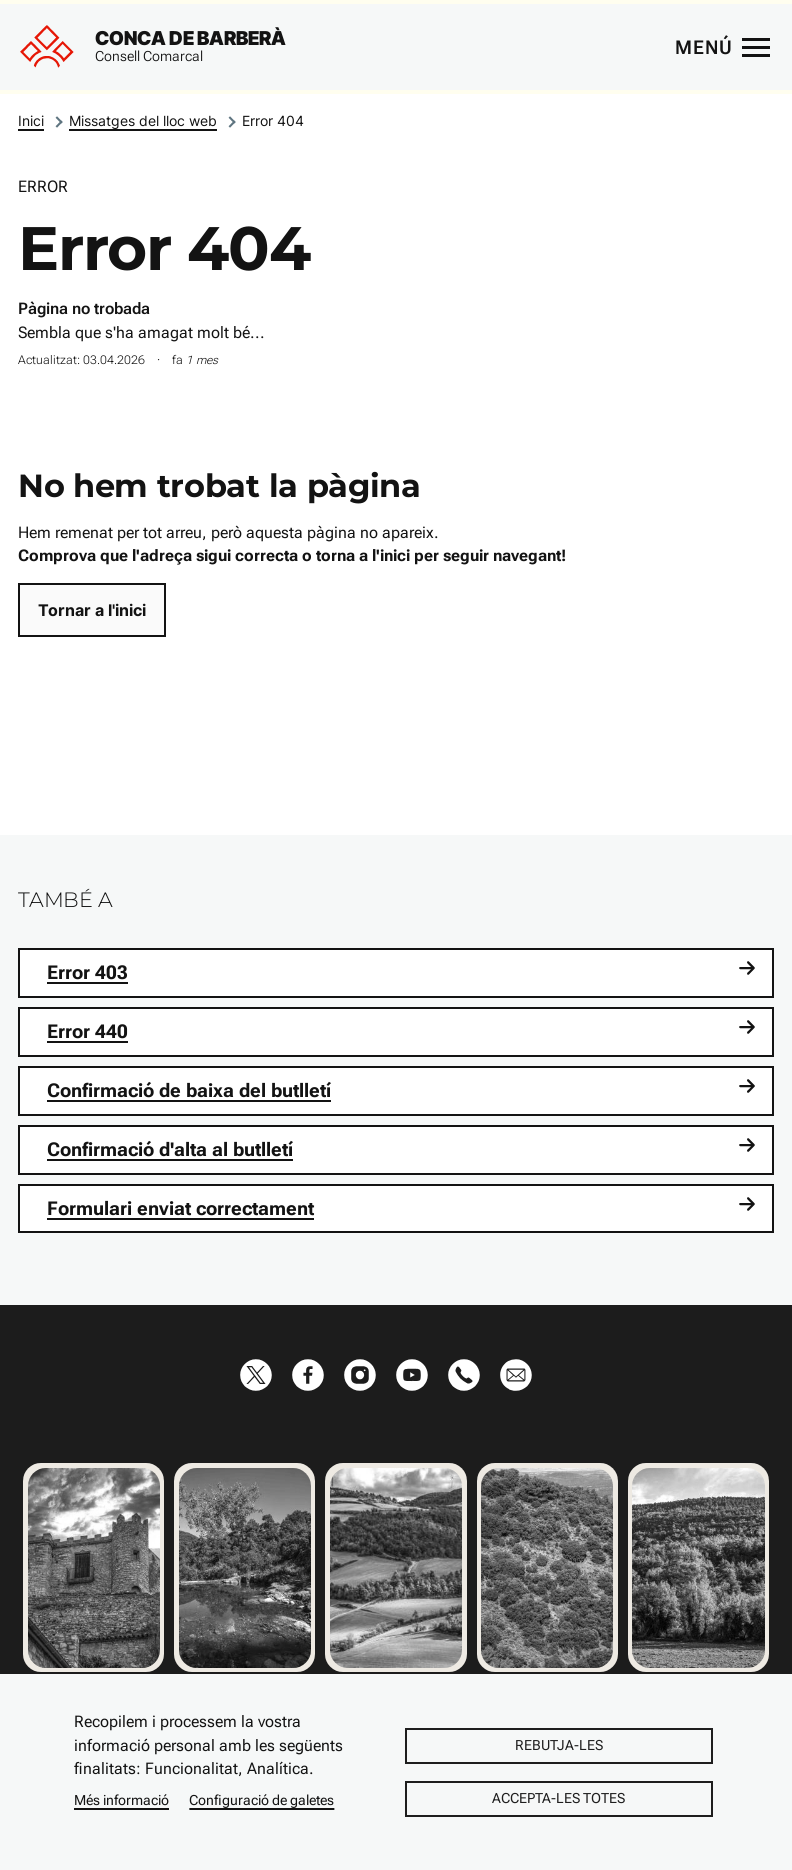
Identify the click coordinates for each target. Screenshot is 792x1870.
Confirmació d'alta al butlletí (401, 1148)
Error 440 (401, 1030)
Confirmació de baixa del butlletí (401, 1089)
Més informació (121, 1800)
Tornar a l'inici (92, 610)
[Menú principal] (722, 47)
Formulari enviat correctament (401, 1207)
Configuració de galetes (261, 1800)
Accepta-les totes (558, 1798)
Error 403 (401, 971)
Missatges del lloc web (143, 120)
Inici (31, 120)
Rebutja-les (559, 1745)
